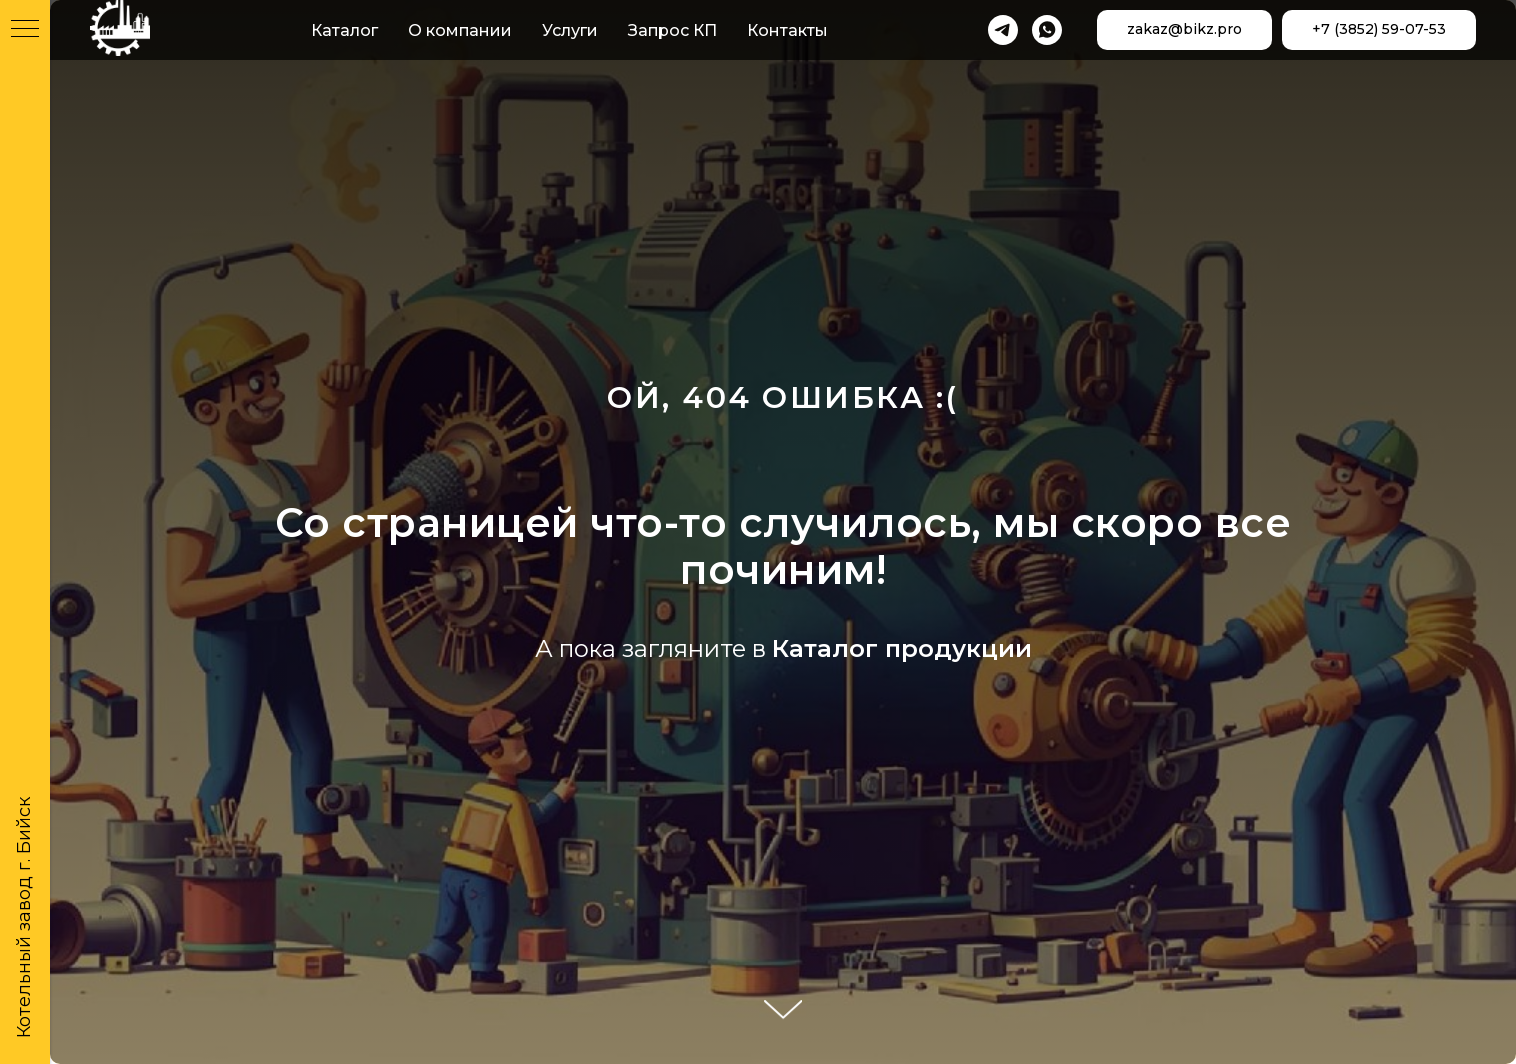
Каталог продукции (902, 648)
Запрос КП (672, 30)
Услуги (570, 30)
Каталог (344, 30)
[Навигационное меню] (25, 30)
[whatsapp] (1047, 30)
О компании (460, 30)
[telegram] (1003, 30)
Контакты (787, 30)
